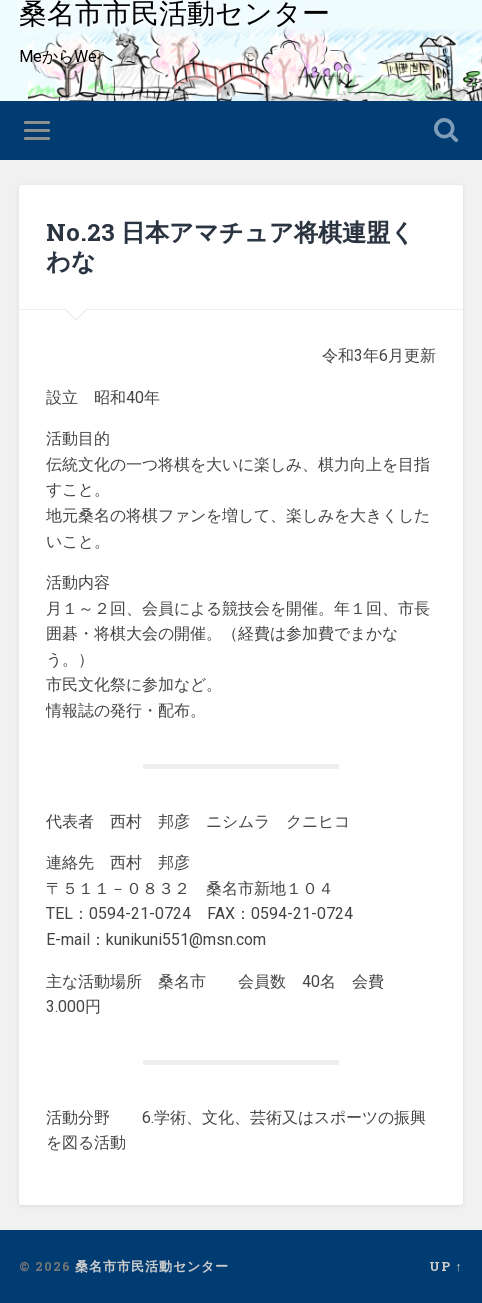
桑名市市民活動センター (152, 1266)
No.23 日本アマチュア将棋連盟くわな (230, 246)
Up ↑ (445, 1266)
